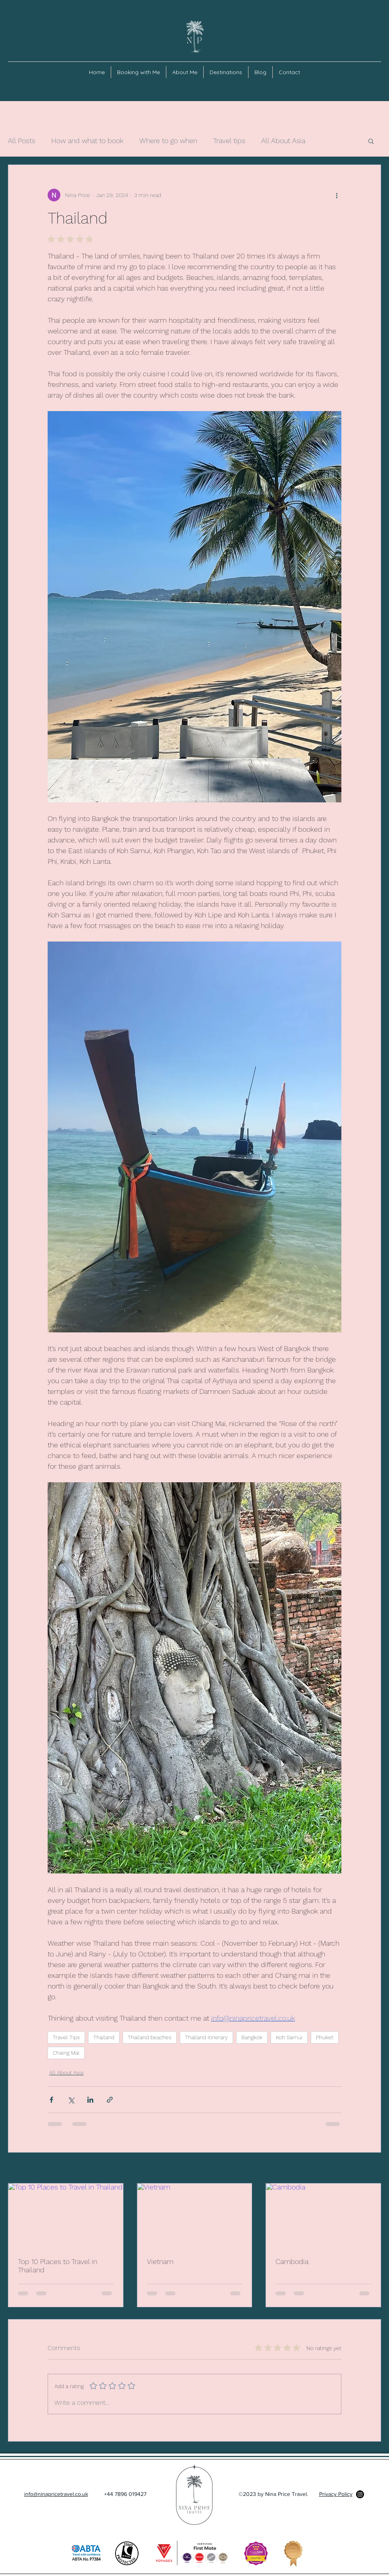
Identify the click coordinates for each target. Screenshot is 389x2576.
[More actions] (336, 195)
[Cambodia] (323, 2216)
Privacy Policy (335, 2494)
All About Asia (283, 140)
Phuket (324, 2037)
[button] (371, 141)
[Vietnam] (194, 2216)
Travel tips (229, 140)
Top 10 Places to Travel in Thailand (57, 2265)
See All (372, 2168)
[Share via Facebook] (51, 2099)
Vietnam (160, 2261)
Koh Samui (289, 2037)
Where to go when (168, 140)
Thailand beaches (149, 2037)
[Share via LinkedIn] (90, 2099)
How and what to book (87, 140)
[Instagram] (360, 2494)
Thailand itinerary (206, 2037)
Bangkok (251, 2037)
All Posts (21, 140)
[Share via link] (110, 2099)
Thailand (103, 2037)
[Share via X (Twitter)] (71, 2099)
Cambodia (291, 2261)
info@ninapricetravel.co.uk (56, 2494)
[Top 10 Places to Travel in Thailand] (65, 2216)
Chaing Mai (66, 2053)
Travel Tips (66, 2037)
